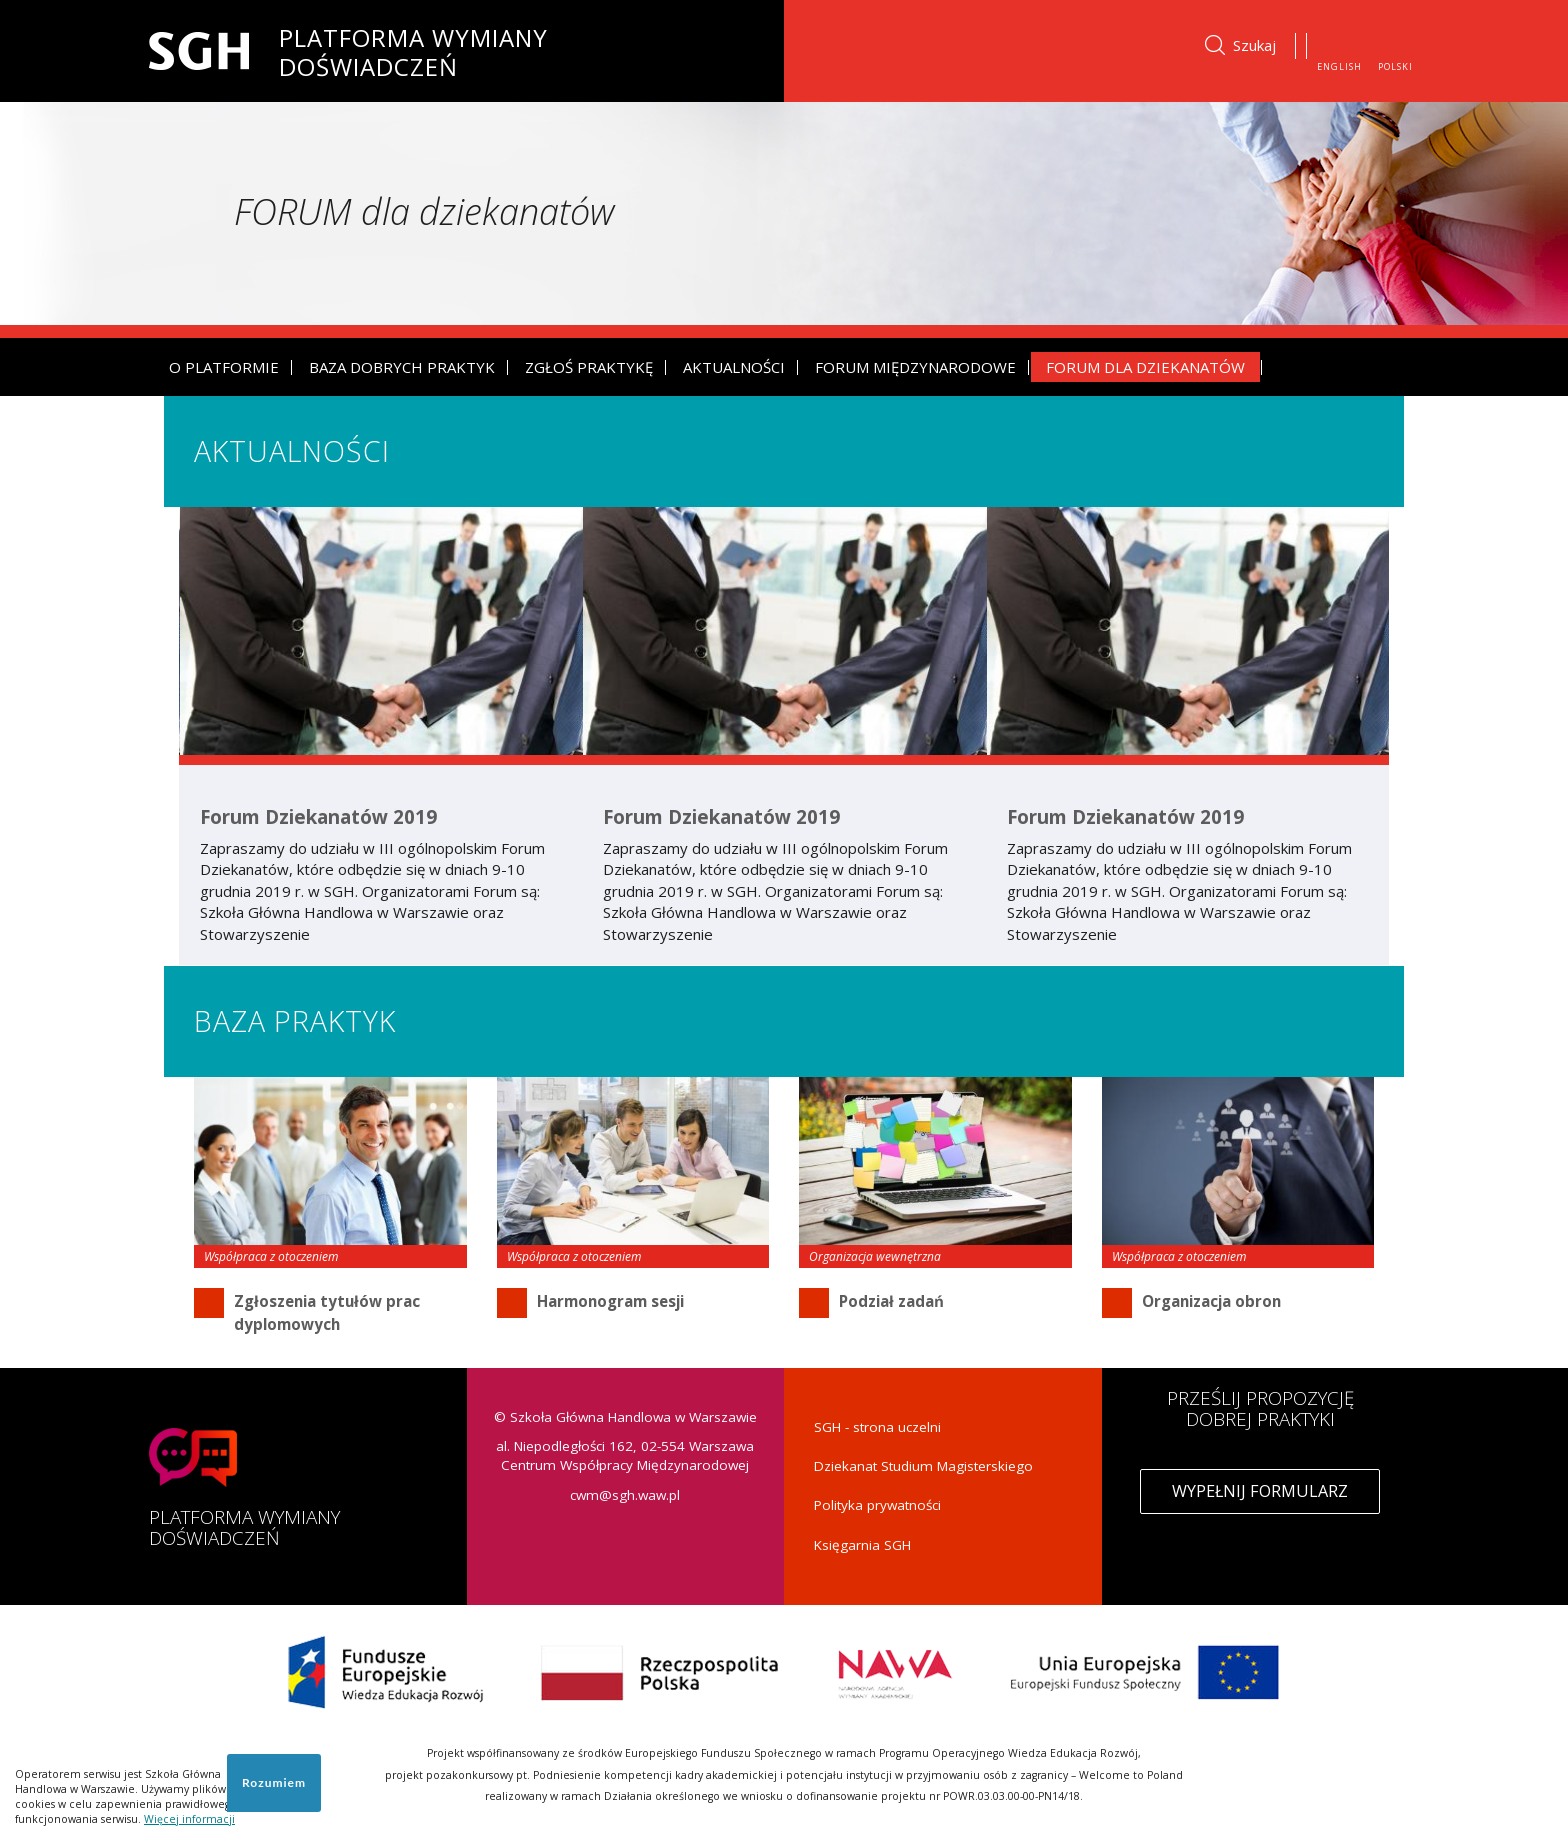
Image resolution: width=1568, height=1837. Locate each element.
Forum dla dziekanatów (1145, 367)
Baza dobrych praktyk (402, 367)
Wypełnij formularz (1260, 1491)
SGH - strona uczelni (877, 1427)
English (1339, 66)
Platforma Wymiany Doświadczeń (413, 49)
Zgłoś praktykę (589, 367)
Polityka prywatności (877, 1505)
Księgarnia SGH (862, 1545)
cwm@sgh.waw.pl (625, 1495)
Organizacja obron (1211, 1301)
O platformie (224, 367)
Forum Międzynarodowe (915, 367)
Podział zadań (891, 1301)
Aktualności (734, 367)
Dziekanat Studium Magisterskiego (923, 1466)
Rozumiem (274, 1782)
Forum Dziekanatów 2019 (318, 818)
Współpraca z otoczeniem (271, 1256)
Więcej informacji (189, 1819)
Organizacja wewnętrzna (875, 1256)
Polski (1395, 66)
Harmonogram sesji (610, 1301)
